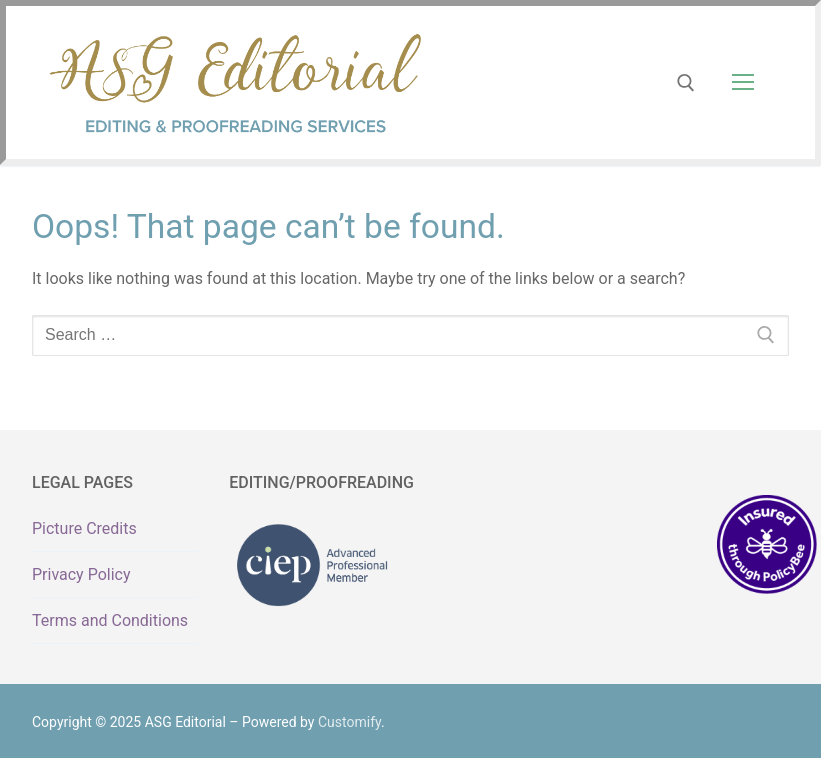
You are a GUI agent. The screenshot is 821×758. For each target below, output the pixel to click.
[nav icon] (743, 83)
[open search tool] (686, 83)
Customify (349, 722)
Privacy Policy (81, 574)
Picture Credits (84, 528)
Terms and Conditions (110, 620)
